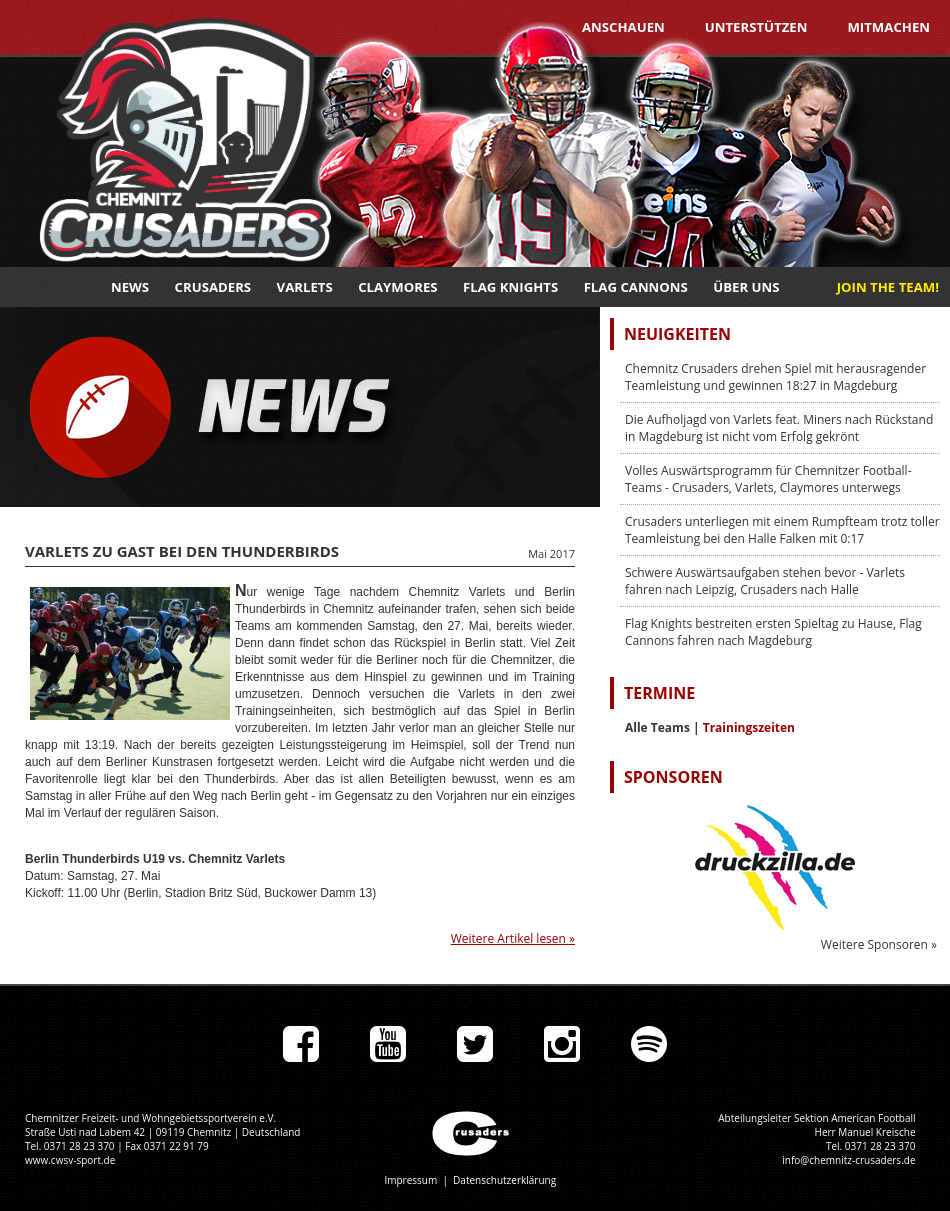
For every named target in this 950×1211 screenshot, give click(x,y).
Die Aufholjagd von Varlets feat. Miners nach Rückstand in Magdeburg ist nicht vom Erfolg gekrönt (779, 428)
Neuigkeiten (677, 334)
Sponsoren (673, 777)
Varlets (305, 287)
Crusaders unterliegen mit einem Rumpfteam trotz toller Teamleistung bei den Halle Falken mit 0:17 (782, 530)
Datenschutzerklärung (504, 1180)
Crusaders (213, 287)
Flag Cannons (636, 287)
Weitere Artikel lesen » (513, 938)
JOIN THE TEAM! (888, 287)
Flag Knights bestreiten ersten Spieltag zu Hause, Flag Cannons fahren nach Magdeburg (773, 632)
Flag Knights (510, 287)
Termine (659, 693)
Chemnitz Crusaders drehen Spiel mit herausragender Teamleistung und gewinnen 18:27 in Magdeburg (775, 377)
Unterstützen (756, 27)
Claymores (397, 287)
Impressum (410, 1180)
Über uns (746, 287)
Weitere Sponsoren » (879, 944)
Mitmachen (888, 27)
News (130, 287)
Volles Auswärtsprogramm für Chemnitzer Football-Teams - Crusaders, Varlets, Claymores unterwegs (768, 479)
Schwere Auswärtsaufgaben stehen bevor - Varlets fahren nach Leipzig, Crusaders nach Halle (765, 581)
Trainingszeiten (749, 727)
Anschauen (623, 27)
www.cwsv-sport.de (70, 1160)
